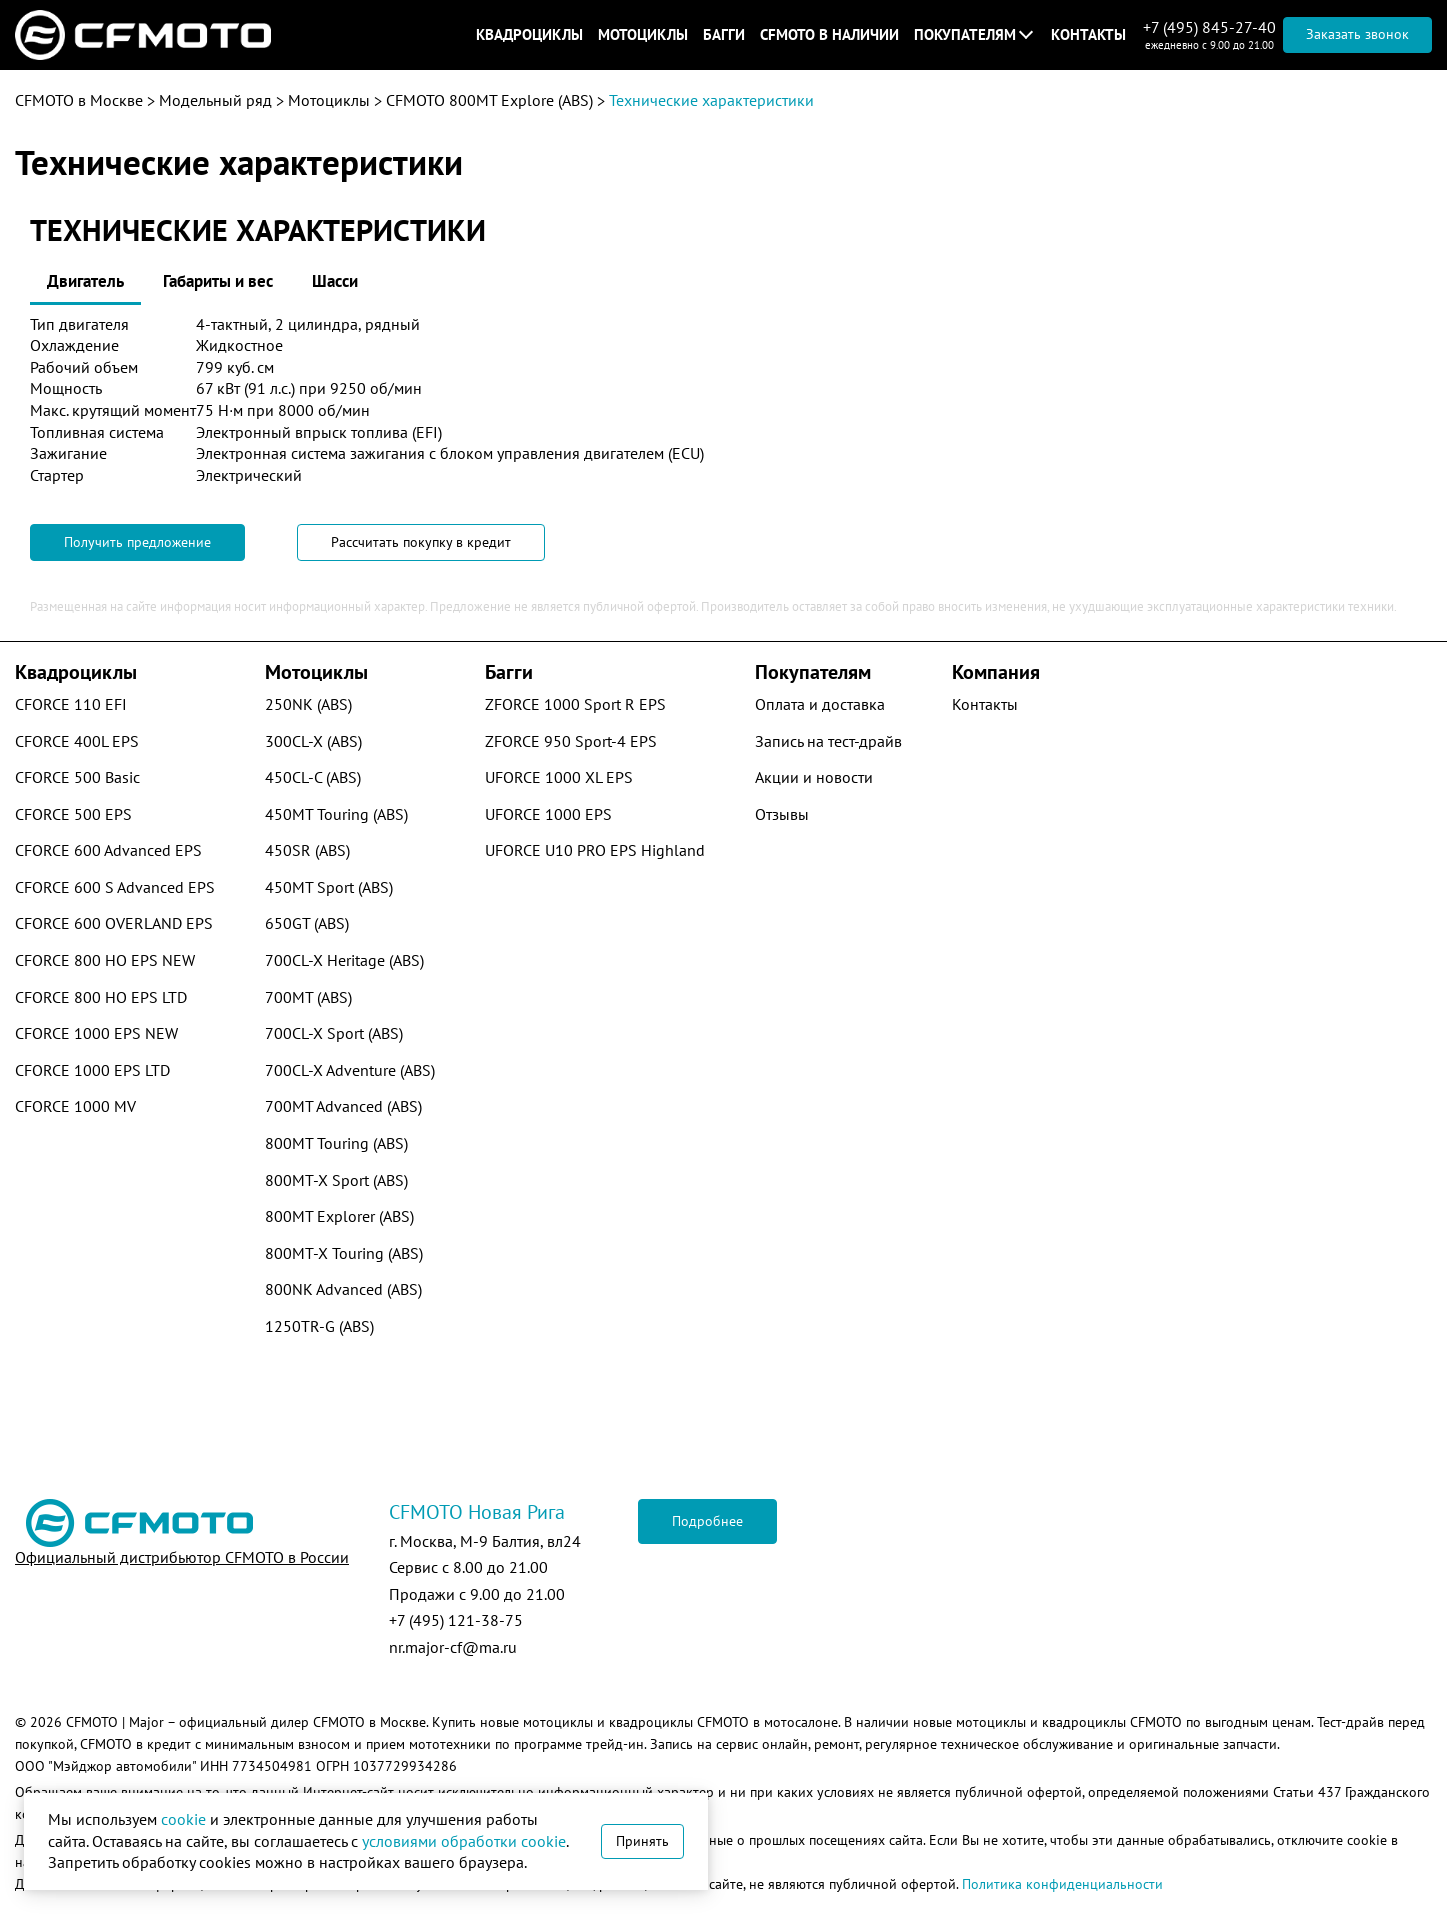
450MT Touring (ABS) (336, 814)
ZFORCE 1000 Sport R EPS (575, 704)
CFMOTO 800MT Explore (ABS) (489, 100)
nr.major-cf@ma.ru (453, 1647)
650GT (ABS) (307, 923)
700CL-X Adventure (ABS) (350, 1070)
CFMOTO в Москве (79, 100)
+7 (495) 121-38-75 (456, 1620)
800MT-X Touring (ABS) (344, 1253)
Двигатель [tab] (85, 281)
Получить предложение (137, 542)
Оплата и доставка (820, 704)
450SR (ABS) (307, 850)
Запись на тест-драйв (828, 741)
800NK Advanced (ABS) (343, 1289)
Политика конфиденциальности (1062, 1884)
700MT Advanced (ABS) (343, 1106)
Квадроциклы (529, 35)
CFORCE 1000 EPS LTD (92, 1070)
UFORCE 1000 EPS (548, 814)
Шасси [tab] (335, 281)
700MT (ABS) (308, 997)
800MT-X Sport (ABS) (336, 1180)
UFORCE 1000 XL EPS (559, 777)
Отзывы (782, 814)
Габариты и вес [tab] (218, 281)
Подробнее (707, 1521)
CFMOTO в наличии (829, 35)
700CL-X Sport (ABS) (334, 1033)
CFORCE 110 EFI (71, 704)
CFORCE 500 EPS (73, 814)
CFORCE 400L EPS (77, 741)
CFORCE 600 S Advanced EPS (115, 887)
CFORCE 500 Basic (77, 777)
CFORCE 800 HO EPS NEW (105, 960)
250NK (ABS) (308, 704)
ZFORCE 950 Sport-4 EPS (571, 741)
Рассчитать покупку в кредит (421, 542)
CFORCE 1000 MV (75, 1106)
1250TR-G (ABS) (319, 1326)
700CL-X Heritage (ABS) (344, 960)
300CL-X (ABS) (313, 741)
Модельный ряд (215, 100)
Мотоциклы (643, 35)
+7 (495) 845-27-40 (1209, 27)
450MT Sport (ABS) (329, 887)
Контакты (1088, 35)
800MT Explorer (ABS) (339, 1216)
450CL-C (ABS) (313, 777)
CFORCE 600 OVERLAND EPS (114, 923)
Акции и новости (814, 777)
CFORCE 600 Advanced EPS (108, 850)
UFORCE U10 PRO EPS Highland (595, 850)
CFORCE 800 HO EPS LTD (101, 997)
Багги (724, 35)
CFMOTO (92, 1722)
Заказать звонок (1357, 34)
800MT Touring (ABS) (336, 1143)
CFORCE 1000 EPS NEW (96, 1033)
